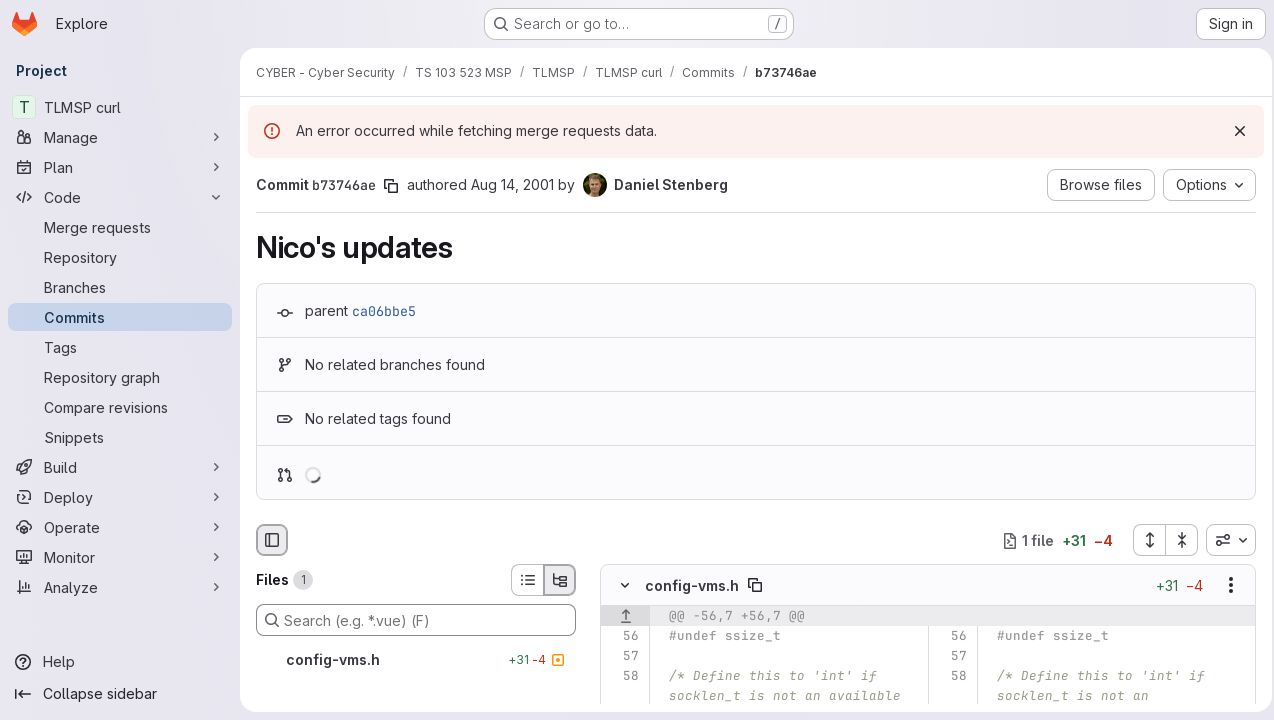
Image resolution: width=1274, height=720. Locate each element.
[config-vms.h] (416, 660)
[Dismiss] (1234, 131)
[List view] (527, 580)
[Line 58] (622, 677)
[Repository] (120, 257)
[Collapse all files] (1176, 540)
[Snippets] (120, 437)
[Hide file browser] (272, 540)
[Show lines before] (625, 617)
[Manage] (120, 137)
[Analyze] (120, 587)
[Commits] (120, 317)
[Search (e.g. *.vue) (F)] (416, 620)
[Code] (120, 197)
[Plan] (120, 167)
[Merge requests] (120, 227)
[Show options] (1225, 586)
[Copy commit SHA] (391, 186)
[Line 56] (622, 637)
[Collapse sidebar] (120, 694)
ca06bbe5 (384, 311)
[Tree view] (560, 580)
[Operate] (120, 527)
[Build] (120, 467)
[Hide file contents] (625, 586)
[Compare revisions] (120, 407)
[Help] (120, 662)
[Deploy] (120, 497)
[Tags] (120, 347)
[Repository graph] (120, 377)
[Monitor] (120, 557)
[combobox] (1225, 540)
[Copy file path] (755, 586)
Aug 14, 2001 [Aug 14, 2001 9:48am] (512, 184)
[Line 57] (622, 657)
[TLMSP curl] (120, 107)
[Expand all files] (1143, 540)
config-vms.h (692, 585)
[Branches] (120, 287)
